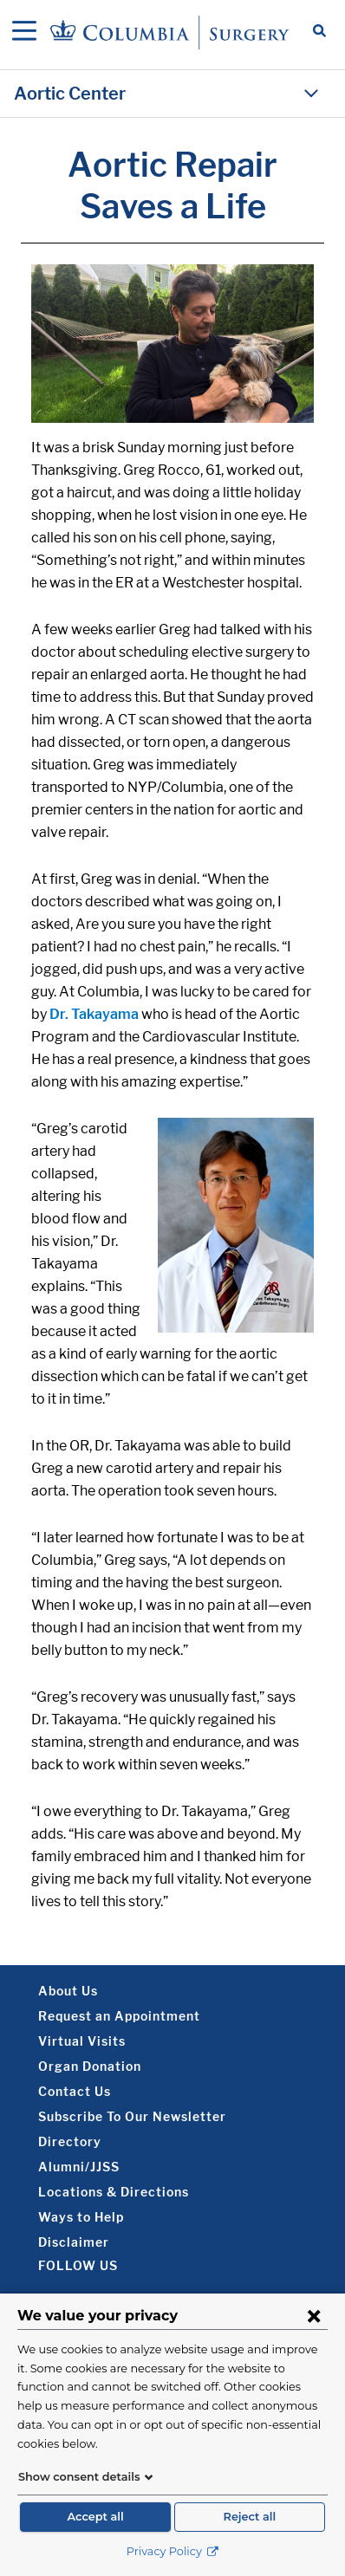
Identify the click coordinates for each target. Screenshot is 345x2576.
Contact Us (74, 2091)
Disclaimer (73, 2242)
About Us (68, 1990)
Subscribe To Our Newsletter (132, 2116)
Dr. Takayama (94, 1014)
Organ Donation (89, 2066)
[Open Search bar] (319, 32)
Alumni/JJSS (79, 2166)
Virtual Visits (82, 2041)
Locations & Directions (113, 2191)
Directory (69, 2141)
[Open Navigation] (24, 32)
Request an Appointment (119, 2015)
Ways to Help (81, 2216)
